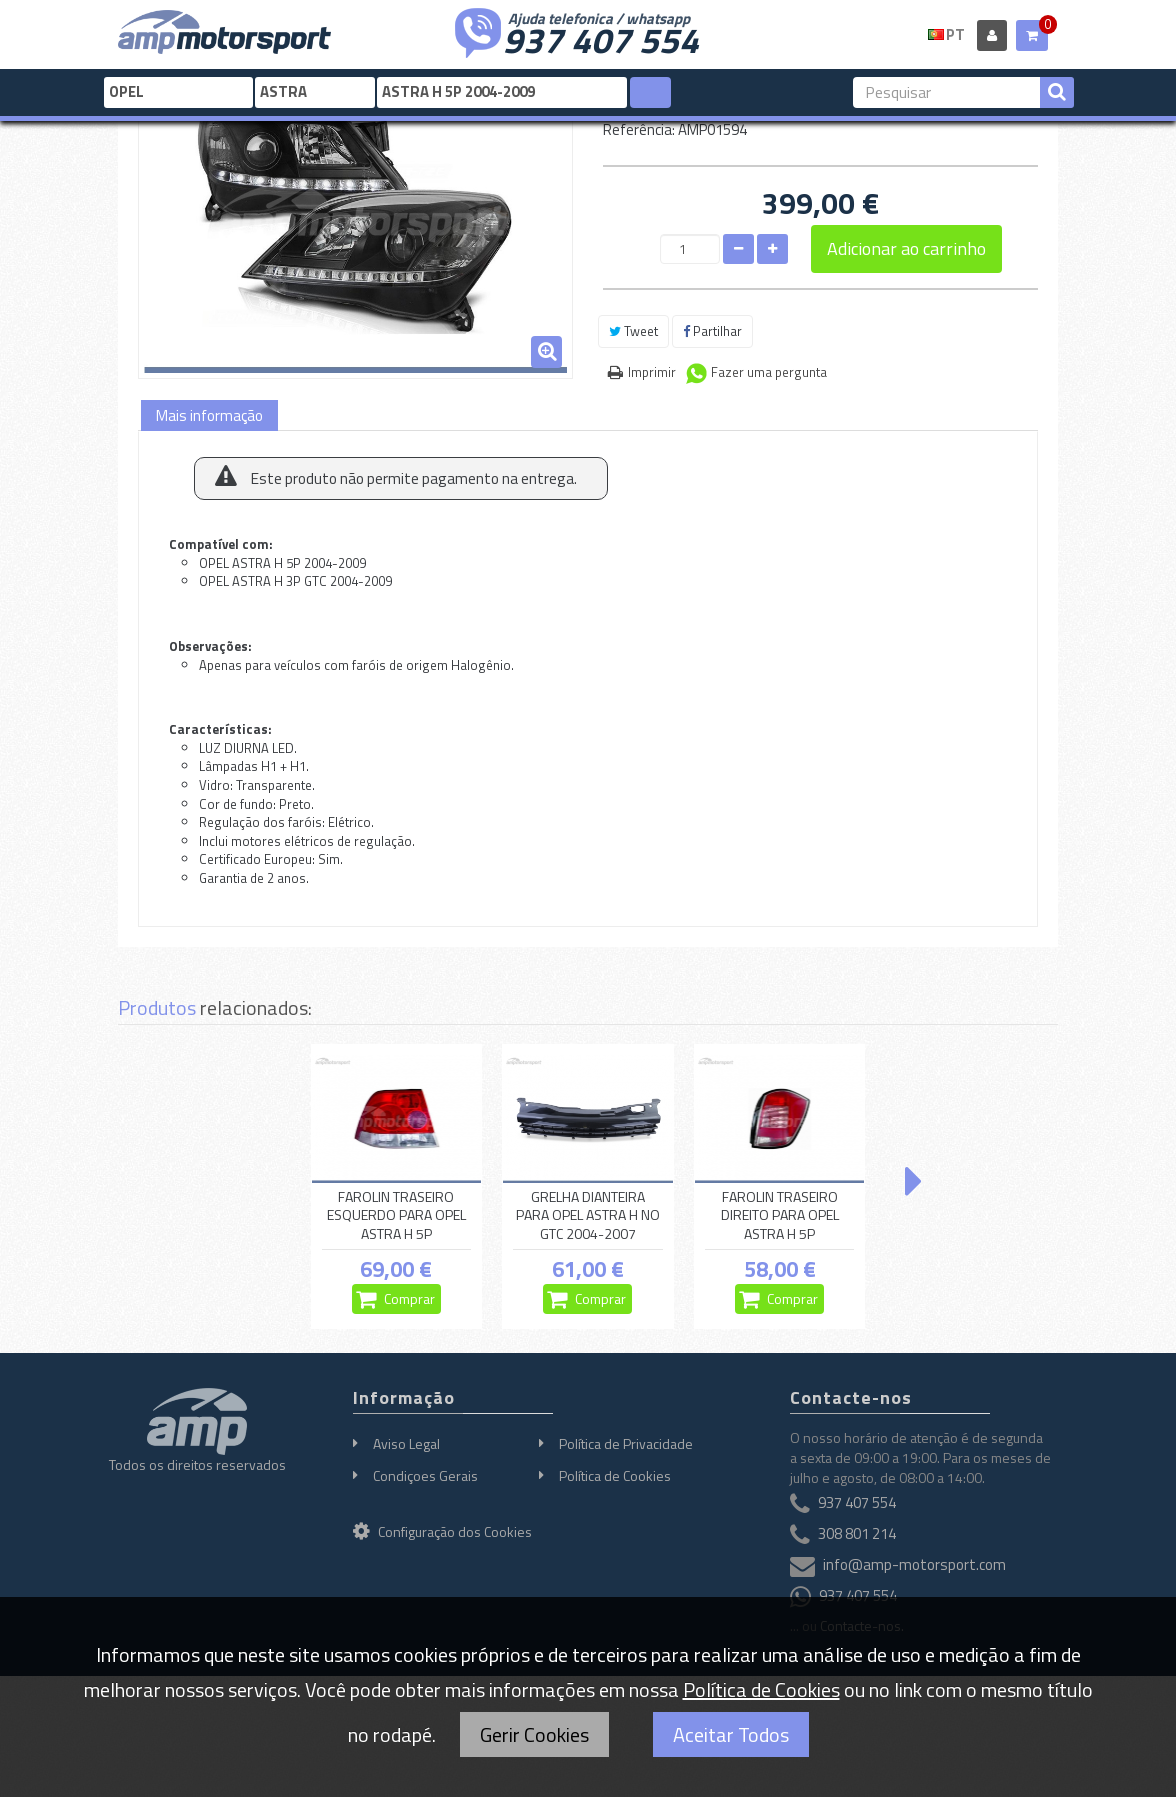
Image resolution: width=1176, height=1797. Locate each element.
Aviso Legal (406, 1443)
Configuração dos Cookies (442, 1531)
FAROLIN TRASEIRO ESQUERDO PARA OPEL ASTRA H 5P (396, 1216)
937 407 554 (601, 38)
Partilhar (712, 331)
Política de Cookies (615, 1475)
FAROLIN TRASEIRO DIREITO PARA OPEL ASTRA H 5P (780, 1216)
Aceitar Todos (731, 1734)
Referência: (639, 129)
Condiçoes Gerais (425, 1475)
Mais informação (209, 415)
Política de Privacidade (626, 1443)
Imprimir (652, 372)
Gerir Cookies (534, 1734)
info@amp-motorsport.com (914, 1564)
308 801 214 (857, 1533)
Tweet (633, 331)
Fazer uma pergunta (769, 372)
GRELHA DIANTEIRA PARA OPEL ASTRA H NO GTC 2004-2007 (588, 1216)
